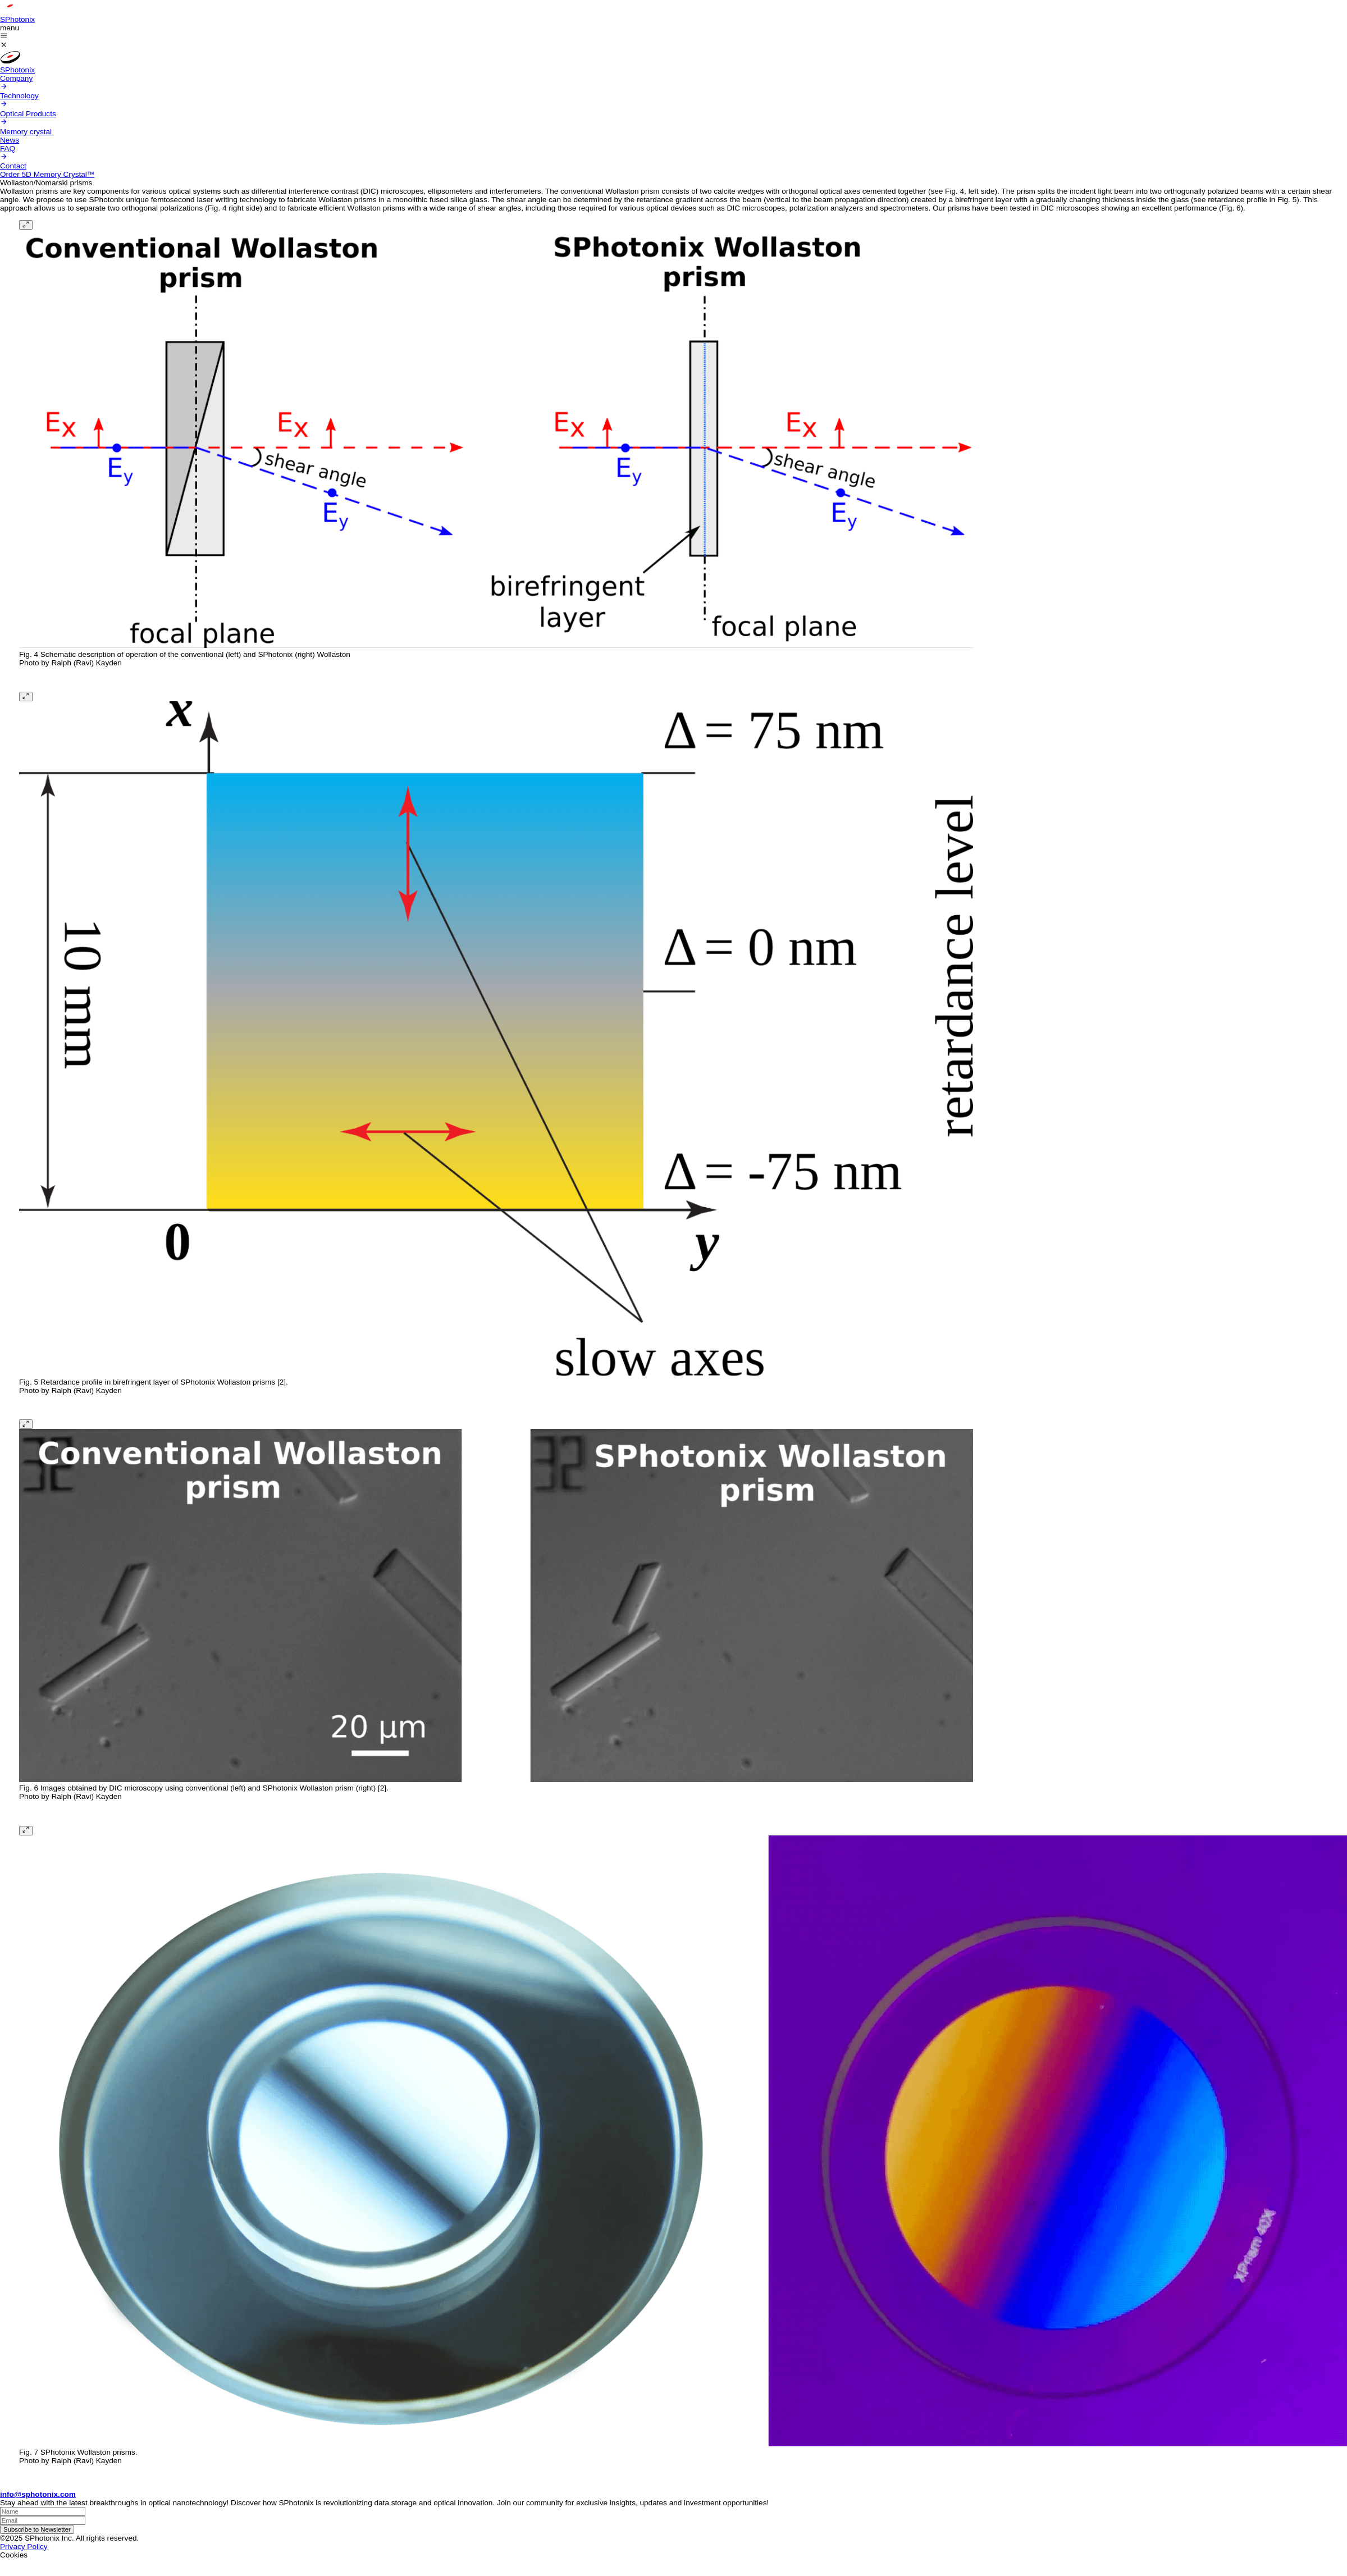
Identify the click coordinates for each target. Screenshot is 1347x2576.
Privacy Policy (24, 2546)
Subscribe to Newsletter (37, 2529)
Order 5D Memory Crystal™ (47, 174)
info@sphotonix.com (38, 2494)
